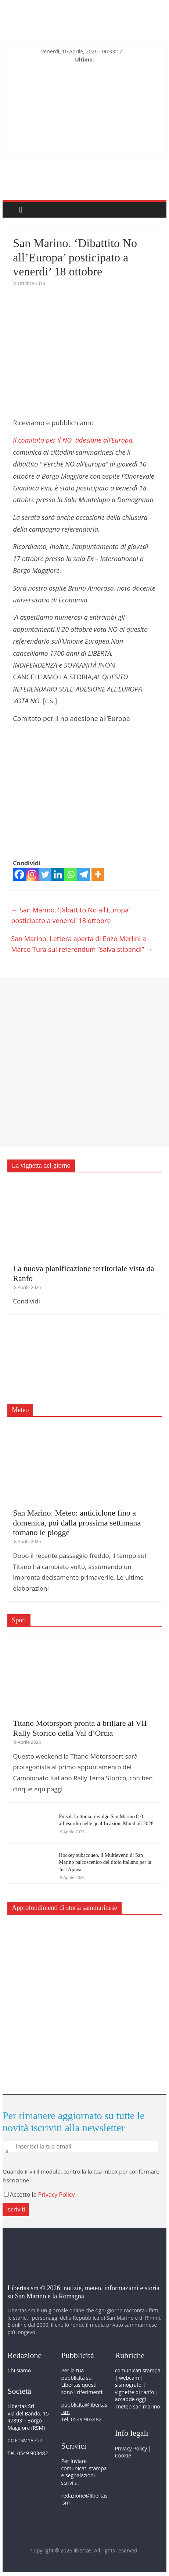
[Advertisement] (84, 1062)
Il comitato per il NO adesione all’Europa (72, 440)
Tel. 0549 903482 (27, 2453)
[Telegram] (83, 874)
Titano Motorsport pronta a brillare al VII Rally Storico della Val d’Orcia (80, 1727)
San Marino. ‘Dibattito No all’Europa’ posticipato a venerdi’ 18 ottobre (70, 915)
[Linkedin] (57, 874)
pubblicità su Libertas (76, 2381)
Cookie (123, 2455)
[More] (98, 874)
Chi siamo (19, 2370)
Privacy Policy (56, 2194)
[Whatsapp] (70, 874)
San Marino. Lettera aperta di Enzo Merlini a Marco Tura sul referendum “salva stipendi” (81, 944)
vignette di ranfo (134, 2392)
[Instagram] (32, 874)
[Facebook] (19, 874)
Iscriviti (15, 2209)
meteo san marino (138, 2406)
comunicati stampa (138, 2370)
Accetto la (21, 2194)
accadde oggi (130, 2399)
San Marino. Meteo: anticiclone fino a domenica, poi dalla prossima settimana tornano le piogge (77, 1522)
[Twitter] (45, 874)
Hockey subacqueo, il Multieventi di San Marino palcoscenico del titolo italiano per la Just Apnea (105, 1862)
